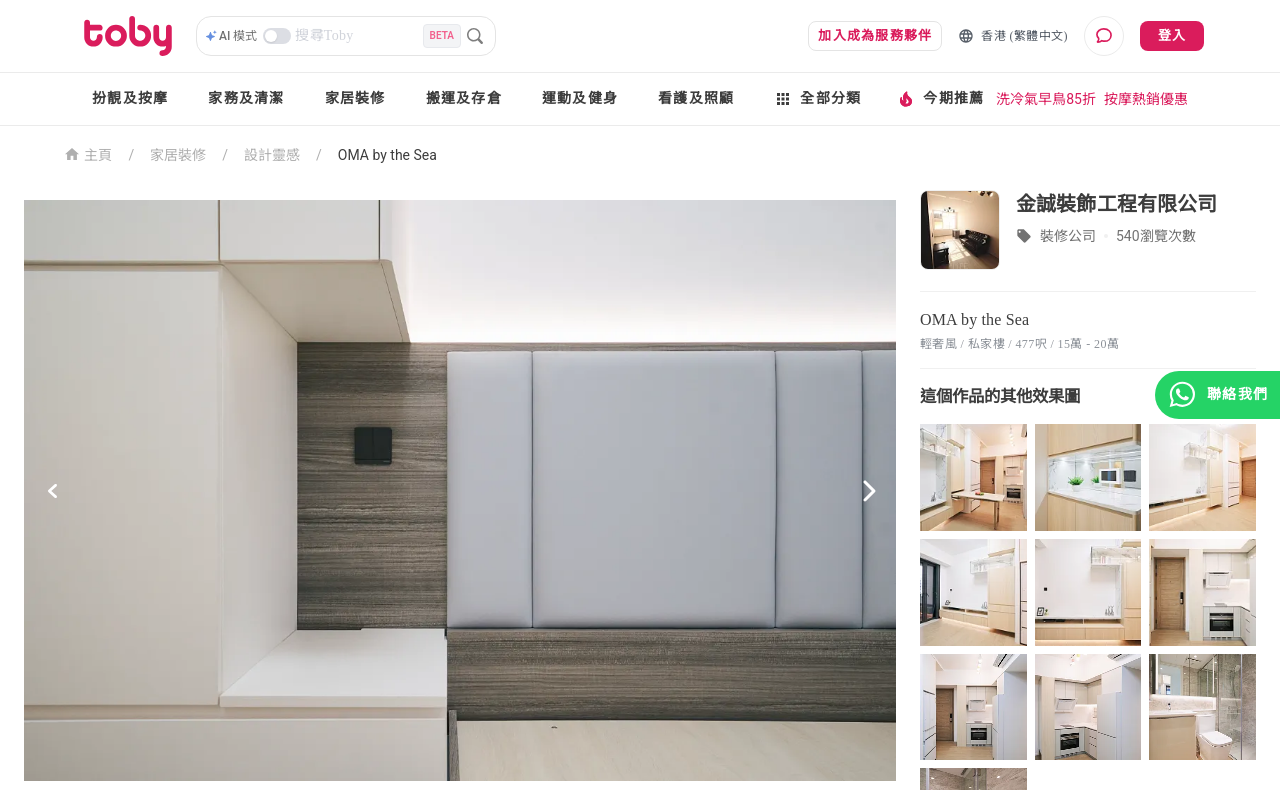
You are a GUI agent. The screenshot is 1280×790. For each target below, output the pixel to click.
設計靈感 (272, 155)
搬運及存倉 (464, 98)
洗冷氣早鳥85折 (1046, 99)
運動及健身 (580, 98)
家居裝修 (355, 98)
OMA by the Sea (387, 155)
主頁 (88, 153)
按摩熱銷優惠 (1146, 99)
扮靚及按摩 (130, 98)
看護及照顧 (696, 98)
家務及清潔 (246, 98)
